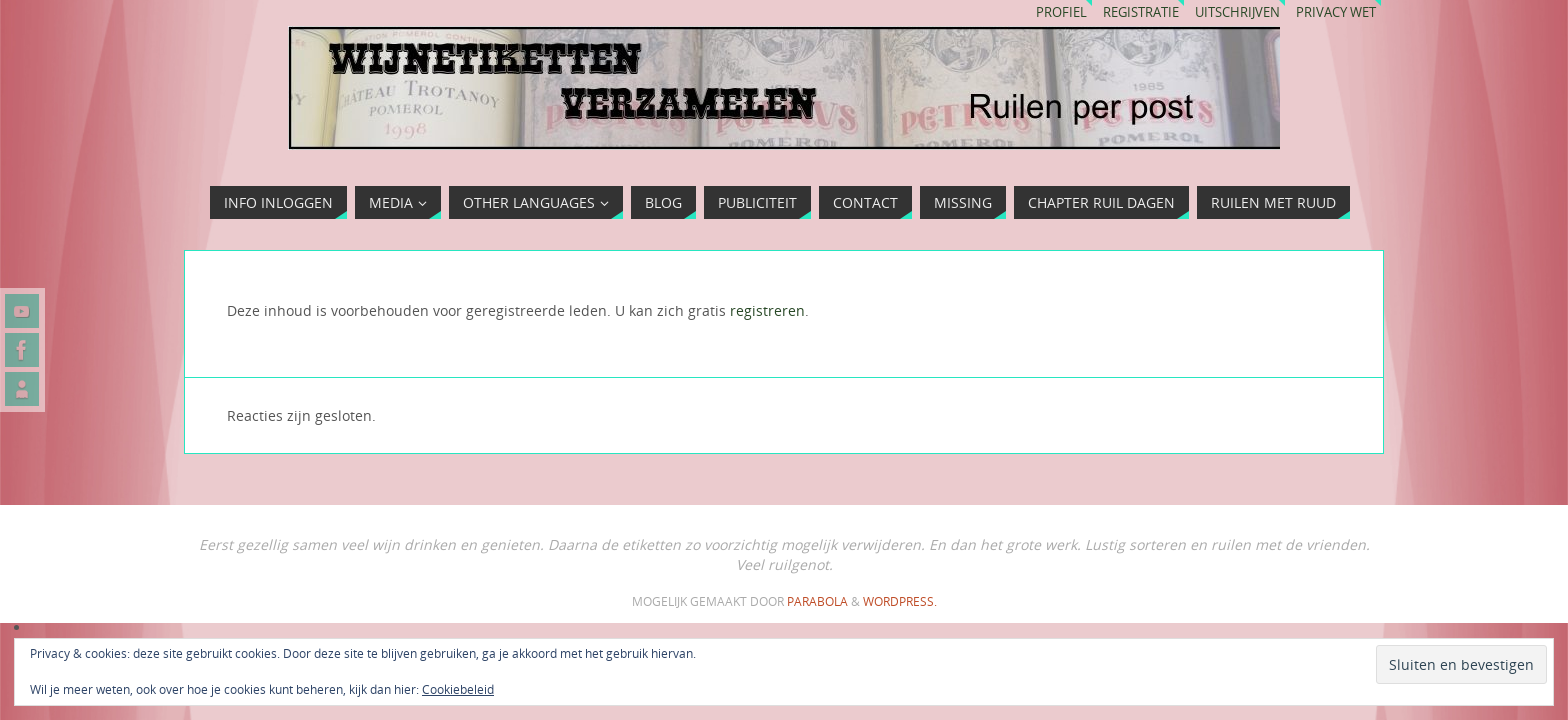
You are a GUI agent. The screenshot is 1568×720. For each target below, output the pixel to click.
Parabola (817, 601)
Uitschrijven (1237, 12)
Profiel (1061, 12)
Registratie (1141, 12)
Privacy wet (1336, 12)
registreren (767, 310)
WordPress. (900, 601)
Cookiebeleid (458, 689)
